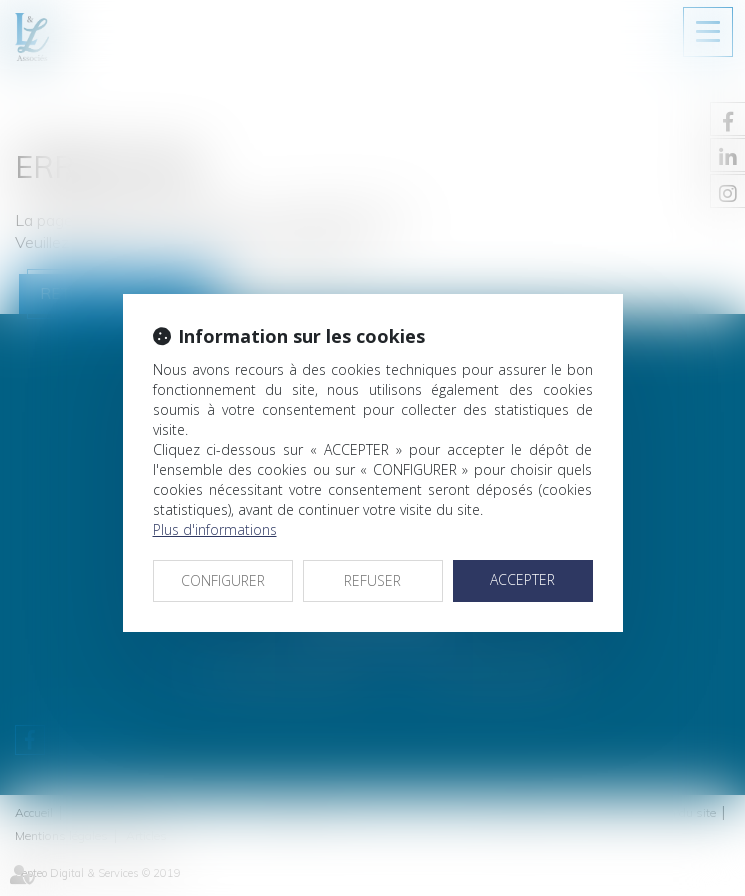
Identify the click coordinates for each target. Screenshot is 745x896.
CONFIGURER (223, 580)
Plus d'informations (215, 529)
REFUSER (372, 580)
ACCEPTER (522, 579)
